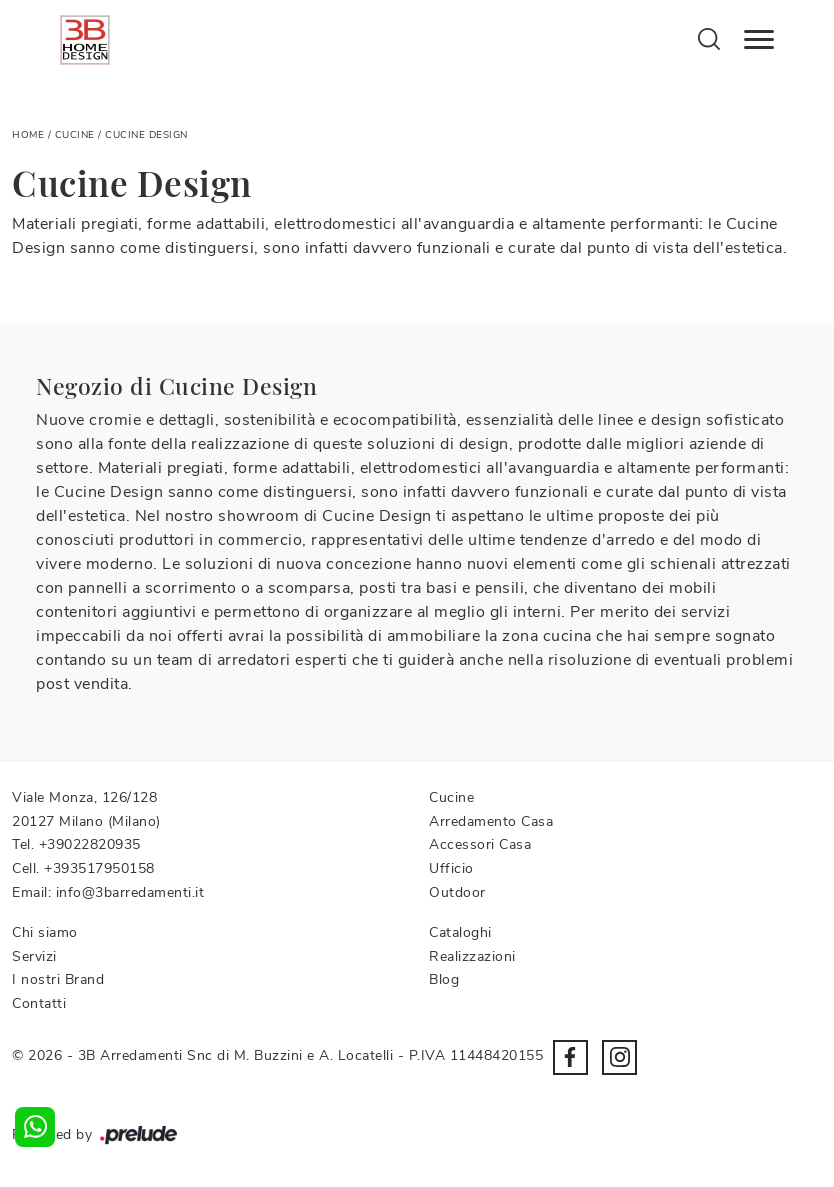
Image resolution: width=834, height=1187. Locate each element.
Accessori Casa (480, 844)
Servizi (34, 956)
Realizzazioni (472, 956)
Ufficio (451, 868)
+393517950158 (99, 868)
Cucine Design (146, 135)
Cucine (75, 135)
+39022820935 (90, 844)
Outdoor (457, 892)
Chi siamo (45, 932)
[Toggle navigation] (759, 40)
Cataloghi (460, 932)
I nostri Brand (58, 979)
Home (28, 135)
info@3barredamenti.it (130, 892)
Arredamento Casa (491, 821)
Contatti (39, 1003)
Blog (444, 979)
